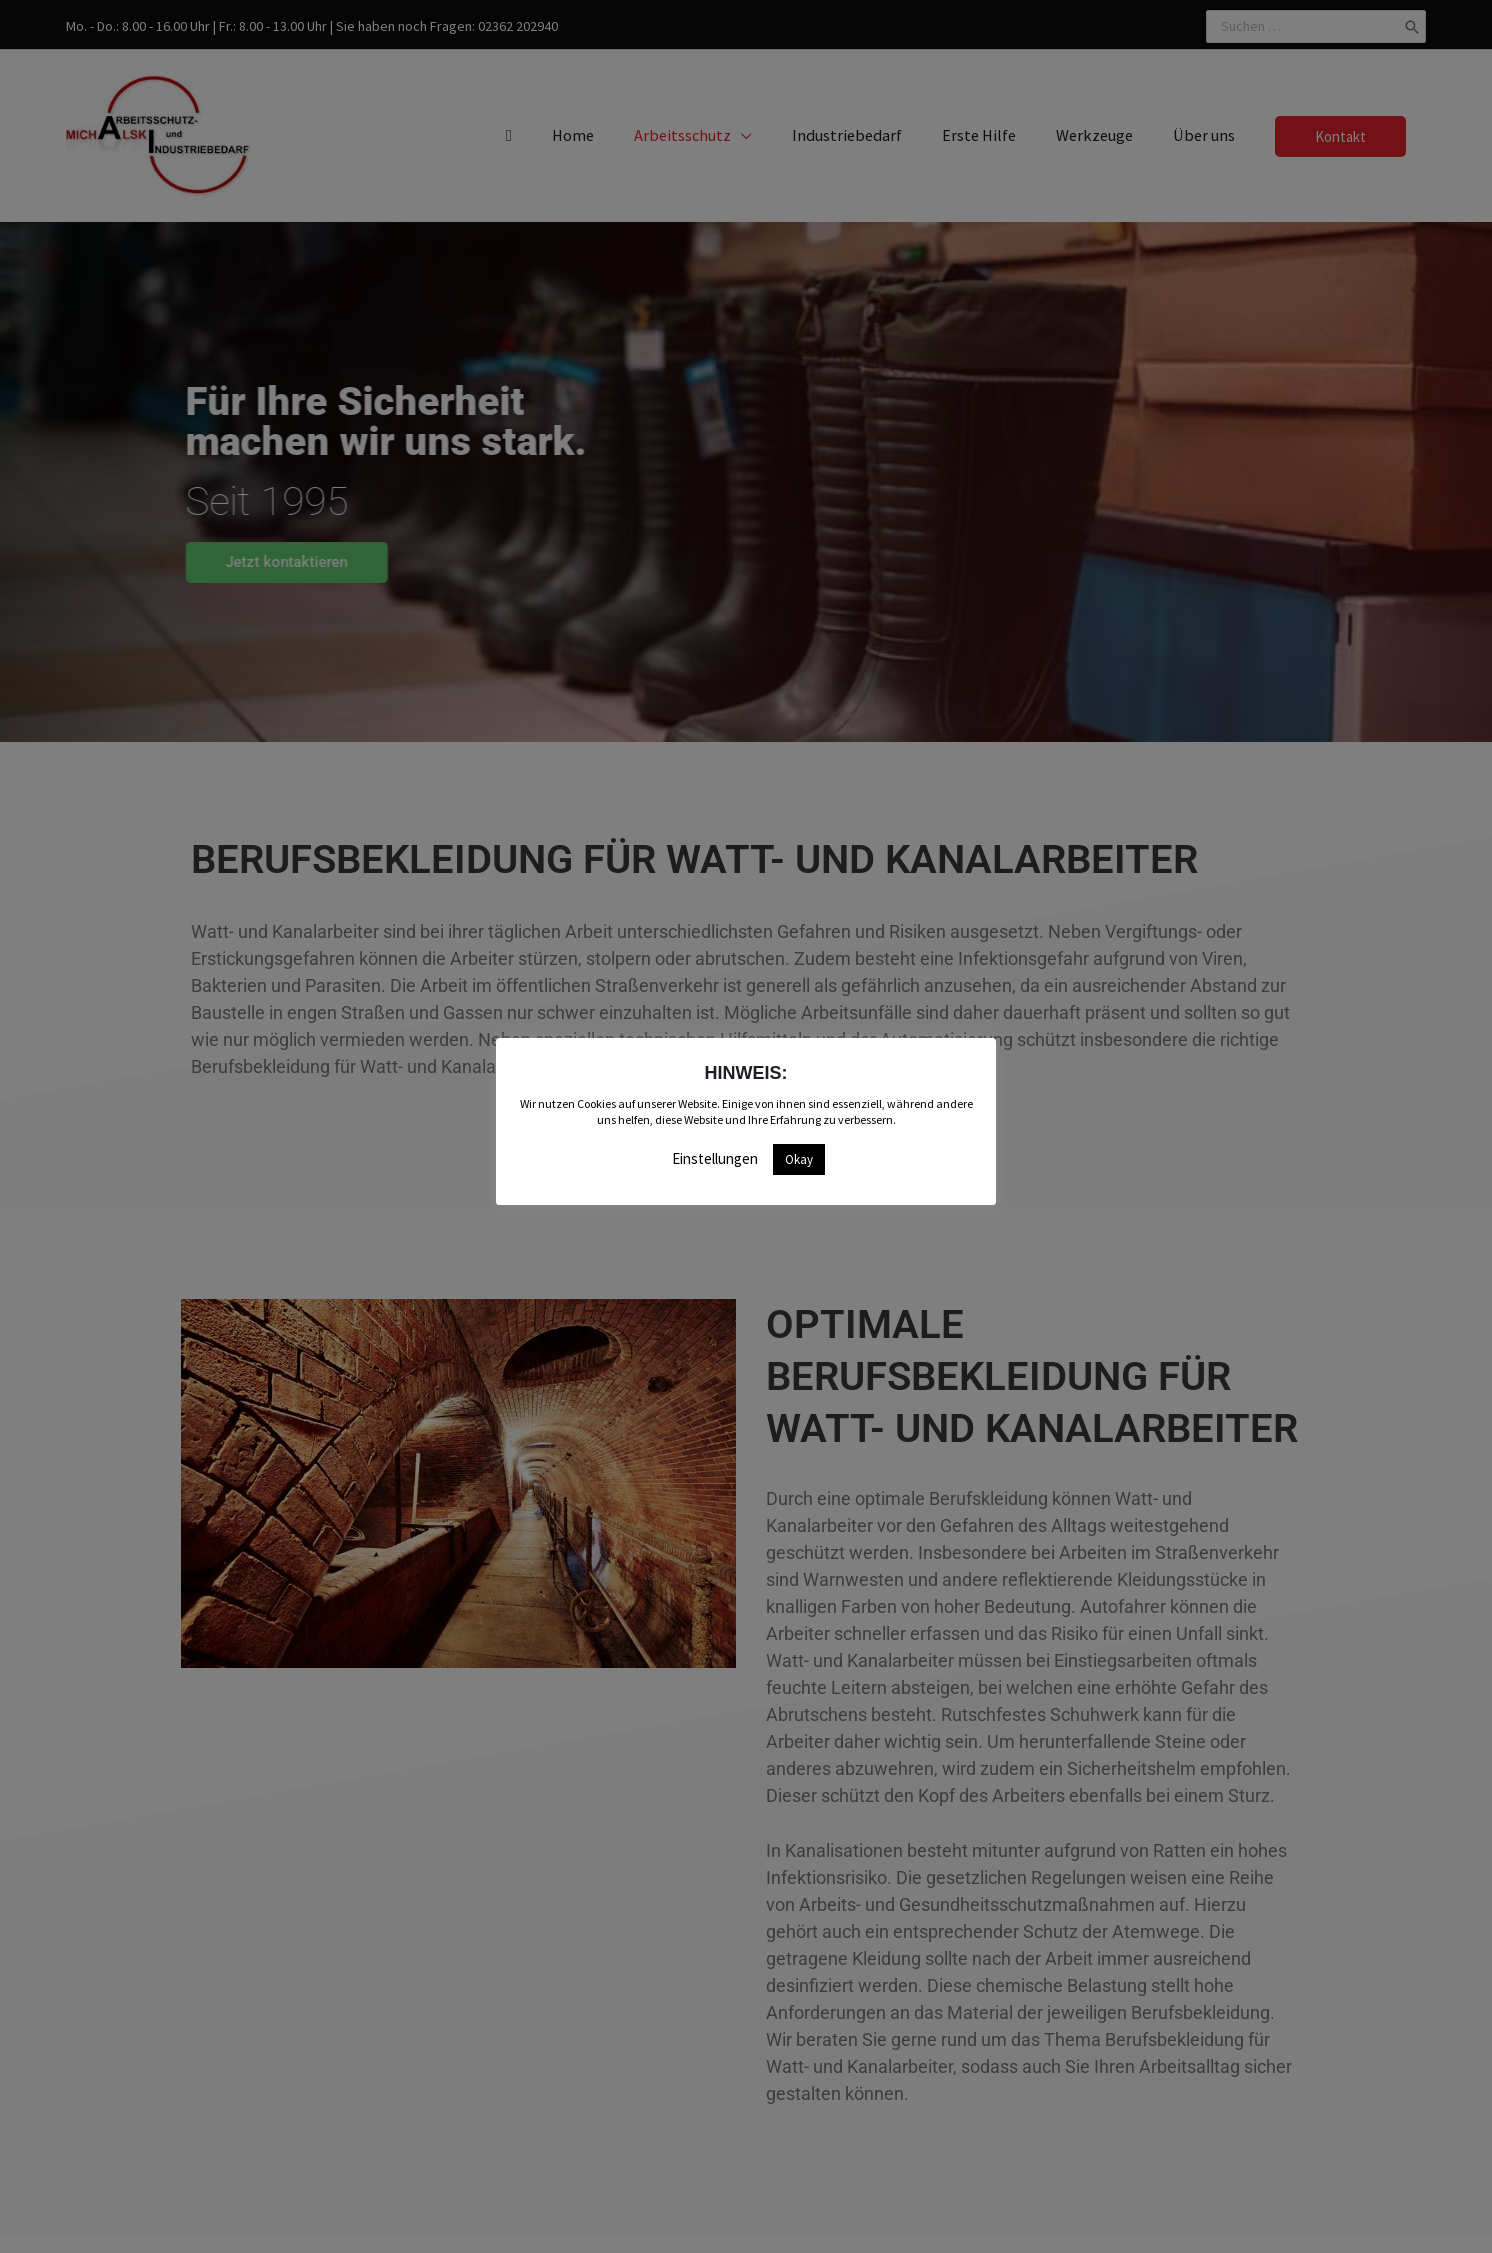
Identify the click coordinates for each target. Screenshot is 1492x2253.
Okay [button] (799, 1159)
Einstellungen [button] (715, 1158)
